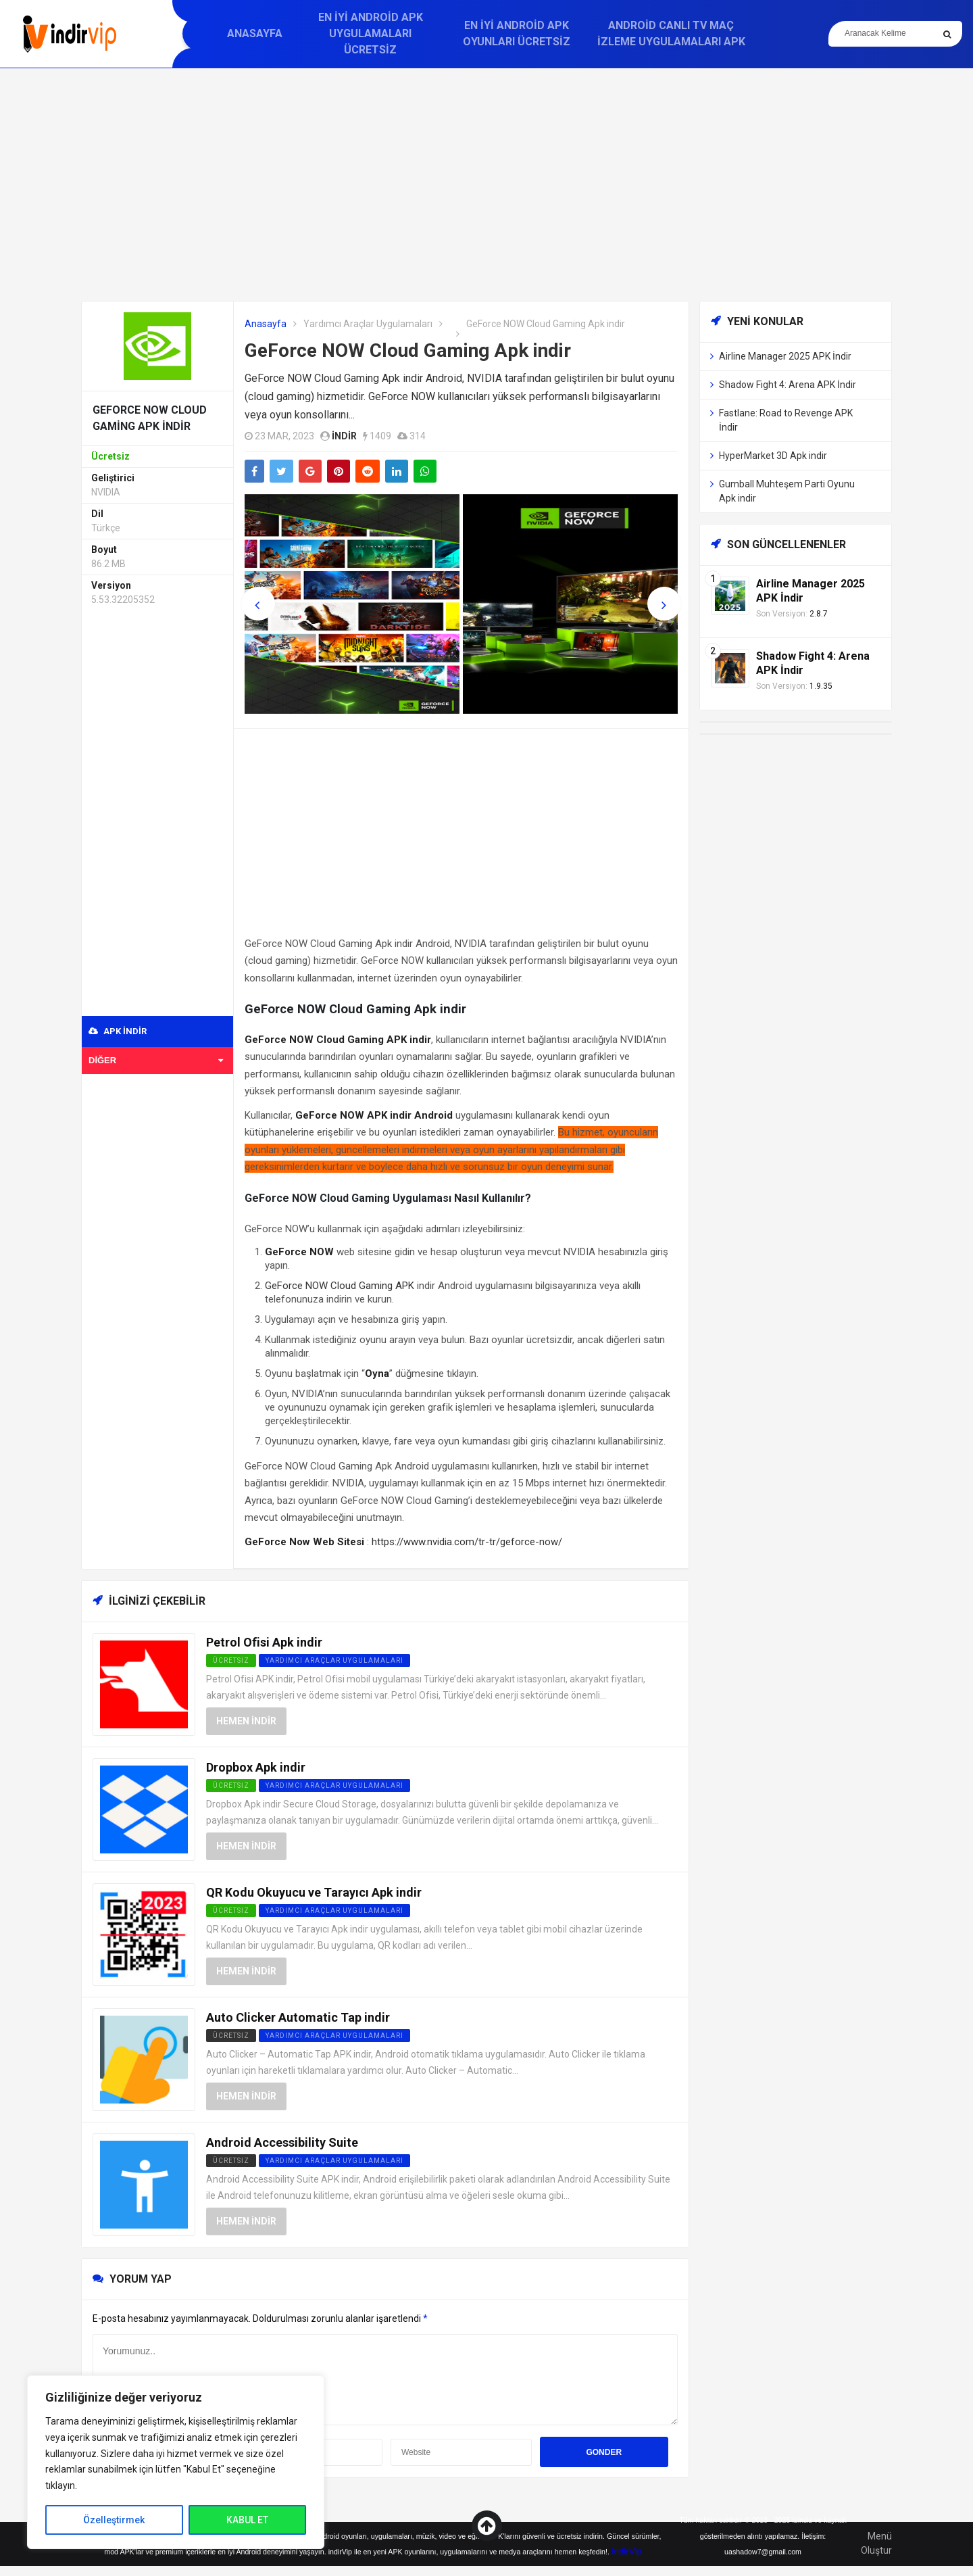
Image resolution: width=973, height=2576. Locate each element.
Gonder (604, 2452)
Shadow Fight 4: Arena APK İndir (787, 384)
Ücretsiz (231, 2035)
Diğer (156, 1060)
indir (344, 436)
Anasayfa (254, 33)
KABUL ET (247, 2519)
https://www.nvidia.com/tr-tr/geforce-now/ (467, 1542)
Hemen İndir (246, 1721)
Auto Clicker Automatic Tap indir (298, 2017)
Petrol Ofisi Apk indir (264, 1642)
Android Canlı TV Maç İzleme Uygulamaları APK (671, 33)
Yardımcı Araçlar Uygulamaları (367, 323)
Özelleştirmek (114, 2519)
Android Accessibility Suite (282, 2142)
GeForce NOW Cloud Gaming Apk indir (408, 350)
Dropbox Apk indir (255, 1767)
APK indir (118, 1031)
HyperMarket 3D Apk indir (773, 455)
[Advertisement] (486, 184)
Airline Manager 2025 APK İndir (785, 356)
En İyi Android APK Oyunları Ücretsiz (516, 33)
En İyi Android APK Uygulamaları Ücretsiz (370, 33)
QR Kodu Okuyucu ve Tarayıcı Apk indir (314, 1892)
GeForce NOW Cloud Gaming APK (339, 1286)
